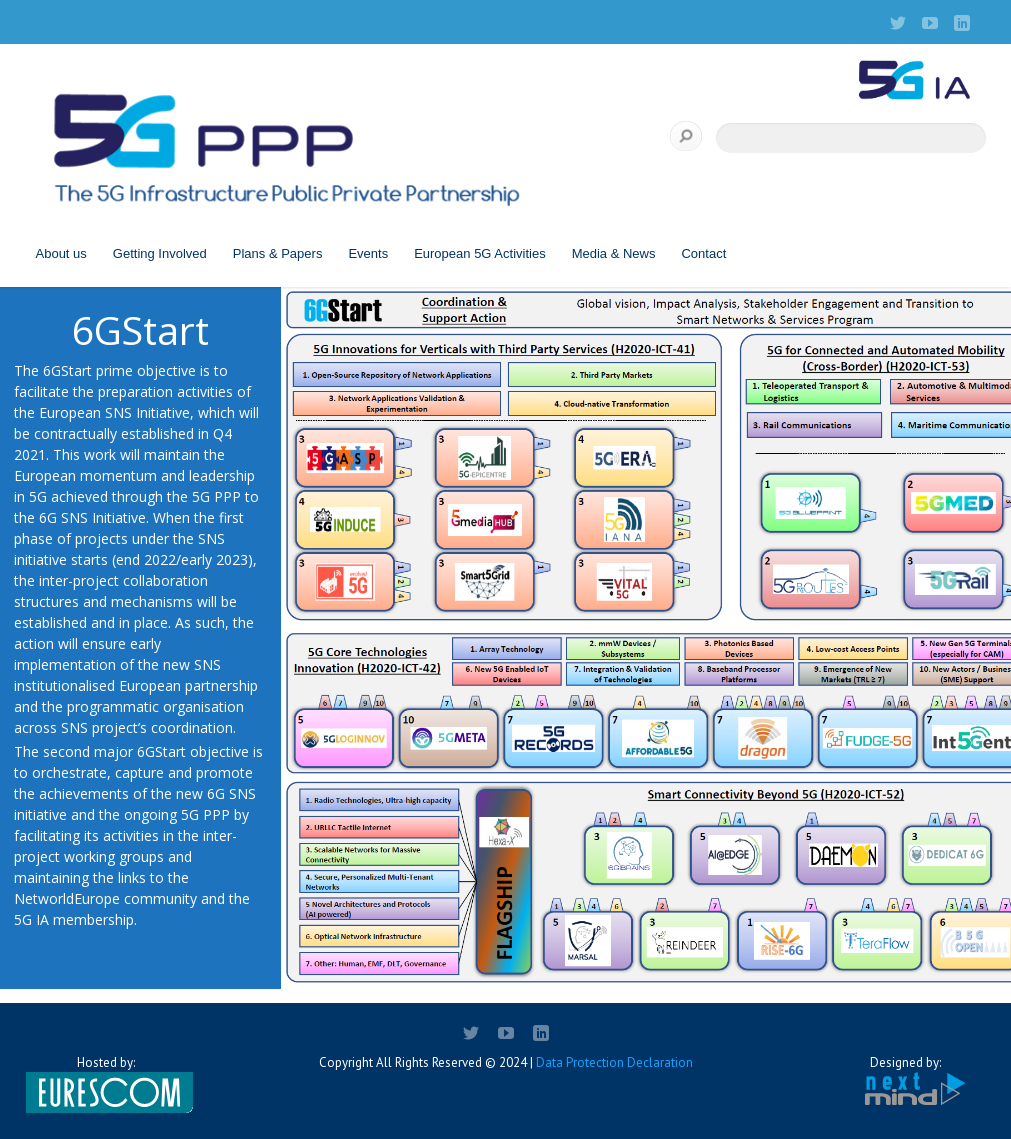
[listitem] (353, 457)
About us (61, 253)
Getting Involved (160, 253)
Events (368, 253)
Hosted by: (106, 1084)
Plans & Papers (278, 253)
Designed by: (906, 1081)
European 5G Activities (480, 253)
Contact (703, 253)
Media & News (614, 253)
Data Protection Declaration (614, 1062)
